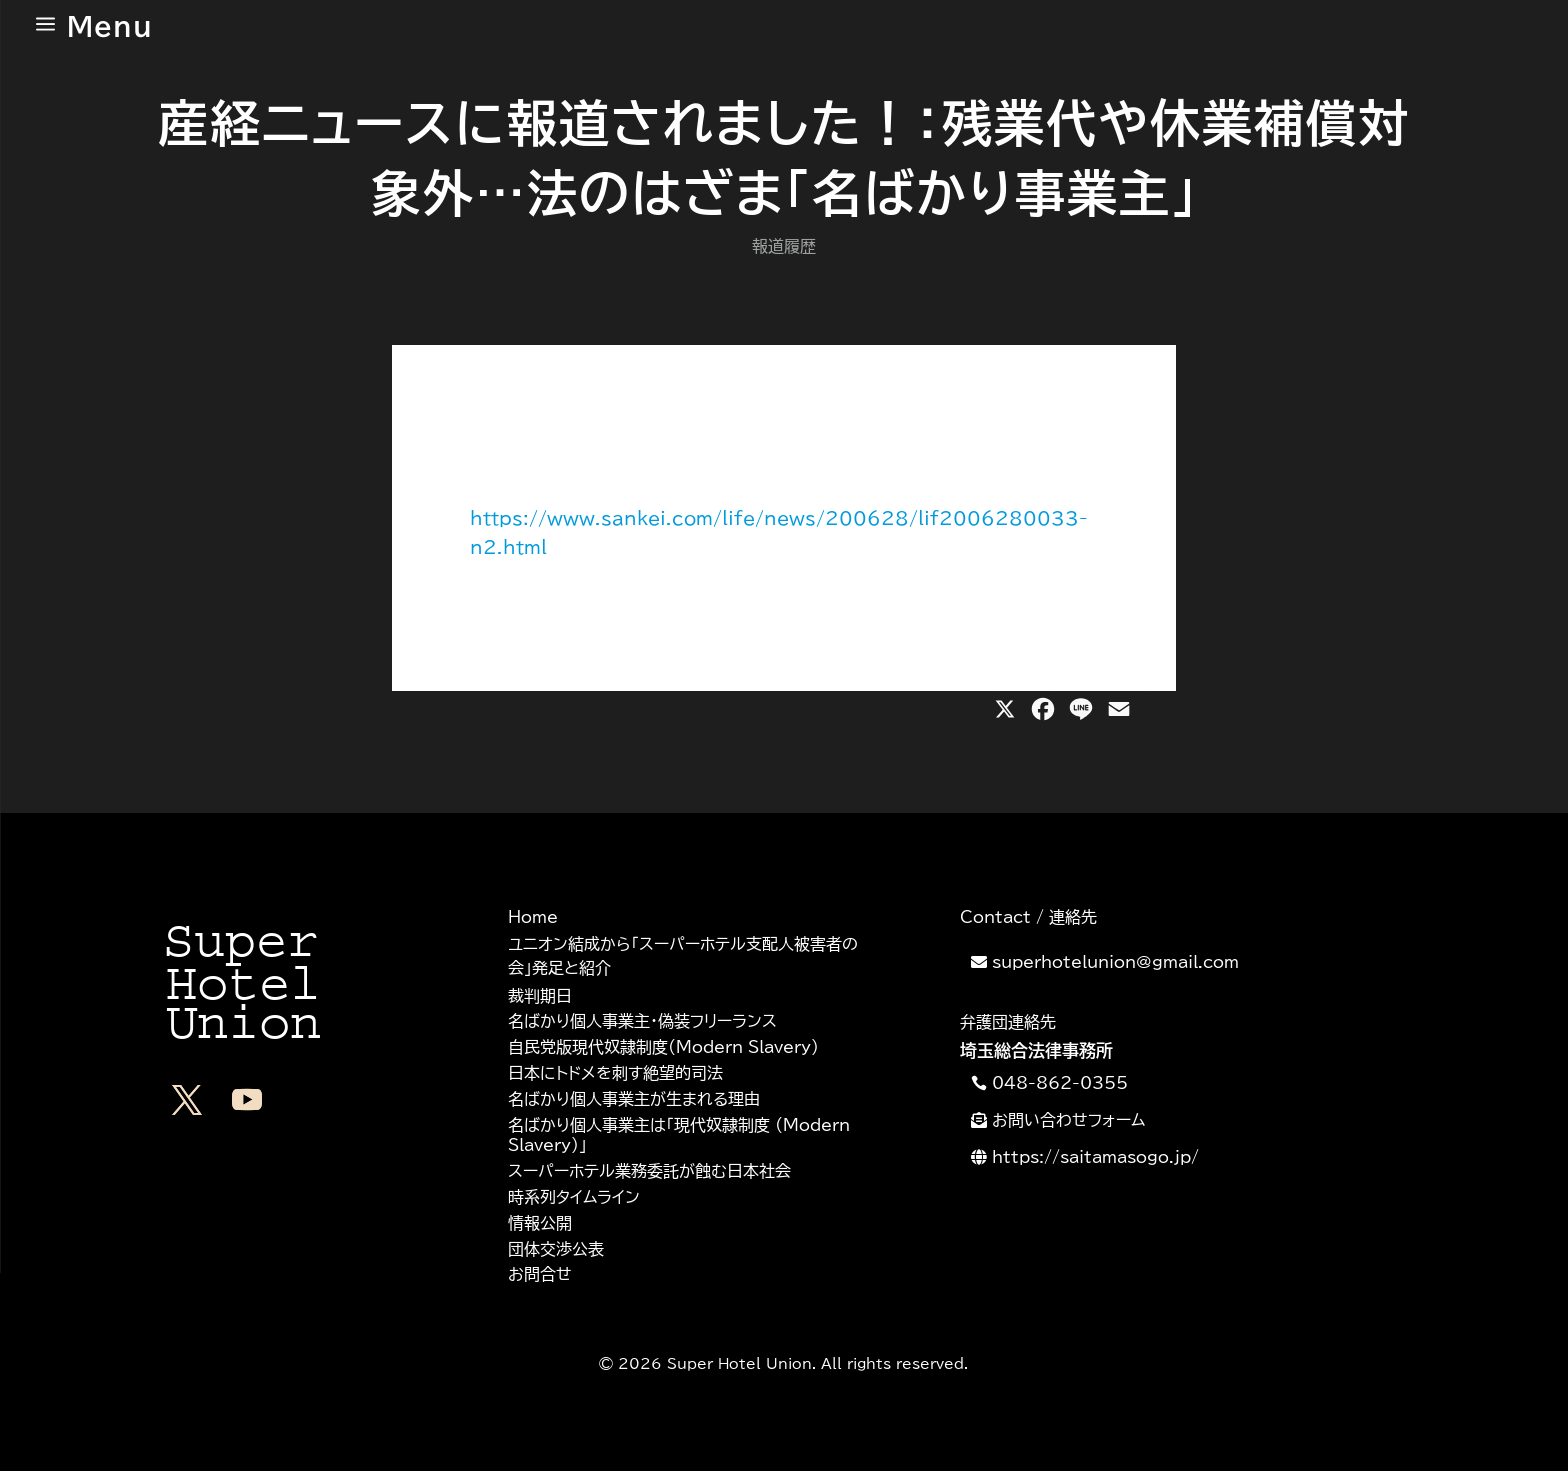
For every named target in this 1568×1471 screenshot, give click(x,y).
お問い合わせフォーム (1068, 1120)
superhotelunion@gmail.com (1115, 962)
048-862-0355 (1060, 1083)
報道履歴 (784, 246)
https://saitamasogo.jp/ (1095, 1157)
